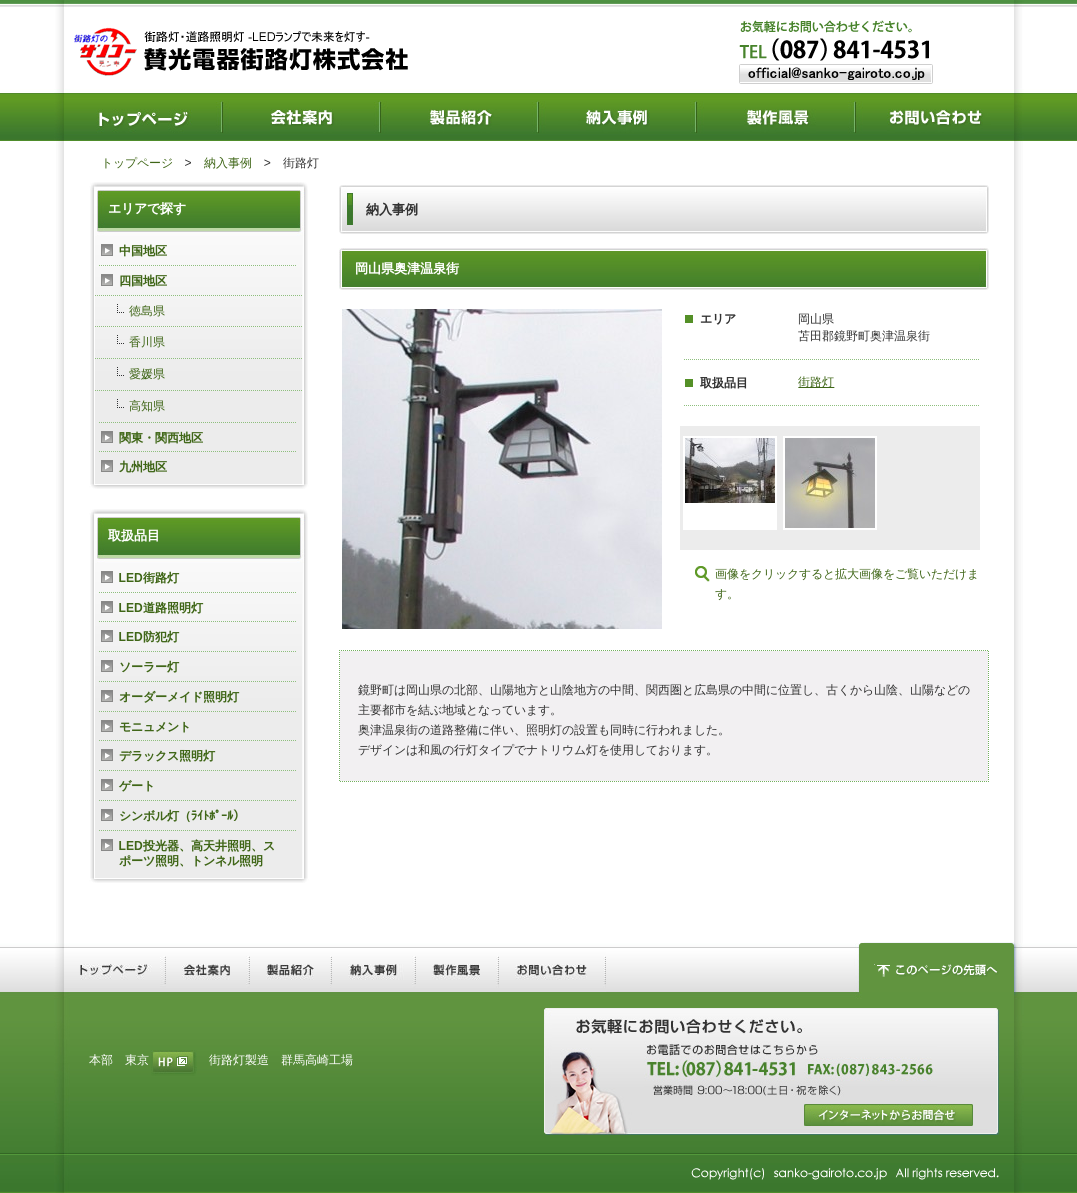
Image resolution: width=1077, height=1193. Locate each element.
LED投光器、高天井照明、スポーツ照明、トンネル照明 (197, 854)
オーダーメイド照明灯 (179, 697)
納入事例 (228, 163)
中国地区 (143, 251)
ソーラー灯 (149, 667)
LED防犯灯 (149, 637)
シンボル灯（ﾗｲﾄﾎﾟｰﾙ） (182, 816)
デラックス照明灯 (167, 756)
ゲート (137, 786)
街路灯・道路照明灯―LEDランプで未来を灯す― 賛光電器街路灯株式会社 (245, 50)
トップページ (137, 163)
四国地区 (143, 281)
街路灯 (816, 382)
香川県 (147, 342)
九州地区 (143, 467)
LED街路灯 (149, 578)
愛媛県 (147, 374)
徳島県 (147, 311)
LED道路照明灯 (161, 608)
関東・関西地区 (161, 438)
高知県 (147, 406)
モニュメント (155, 727)
